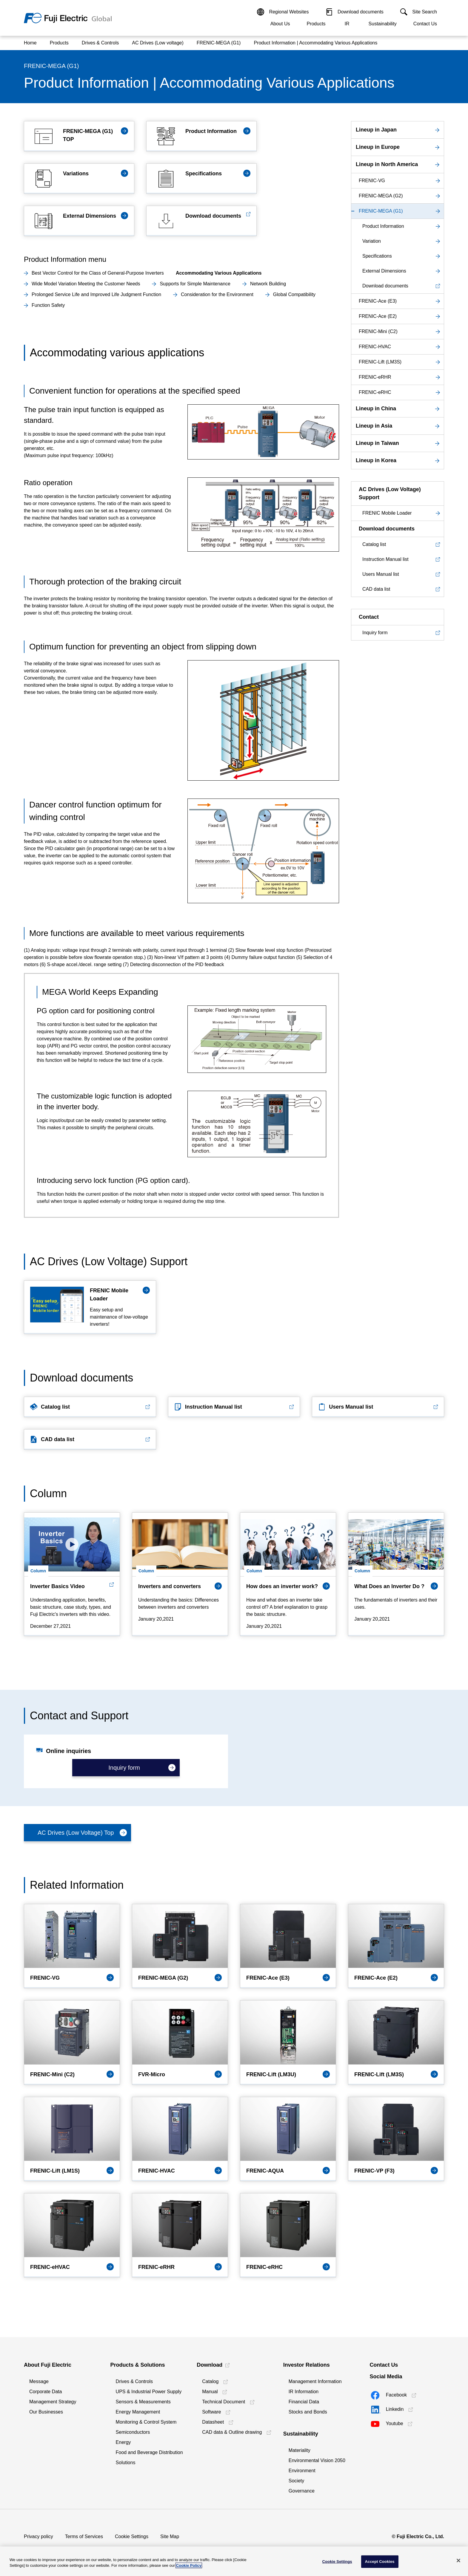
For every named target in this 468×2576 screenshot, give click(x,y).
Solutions (126, 2462)
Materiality (299, 2450)
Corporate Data (45, 2391)
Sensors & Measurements (143, 2401)
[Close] (458, 2560)
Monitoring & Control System (146, 2422)
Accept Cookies (379, 2561)
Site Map (169, 2536)
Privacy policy (38, 2536)
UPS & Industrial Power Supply (149, 2391)
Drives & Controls (134, 2381)
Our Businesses (46, 2411)
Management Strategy (52, 2401)
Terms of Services (84, 2536)
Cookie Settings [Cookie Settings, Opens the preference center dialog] (337, 2561)
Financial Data (304, 2401)
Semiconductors (133, 2432)
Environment (302, 2470)
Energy (123, 2442)
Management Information (315, 2381)
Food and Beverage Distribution (149, 2452)
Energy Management (138, 2411)
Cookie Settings (131, 2536)
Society (296, 2480)
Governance (302, 2490)
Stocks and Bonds (308, 2411)
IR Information (303, 2391)
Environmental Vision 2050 (317, 2460)
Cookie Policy (188, 2565)
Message (39, 2381)
